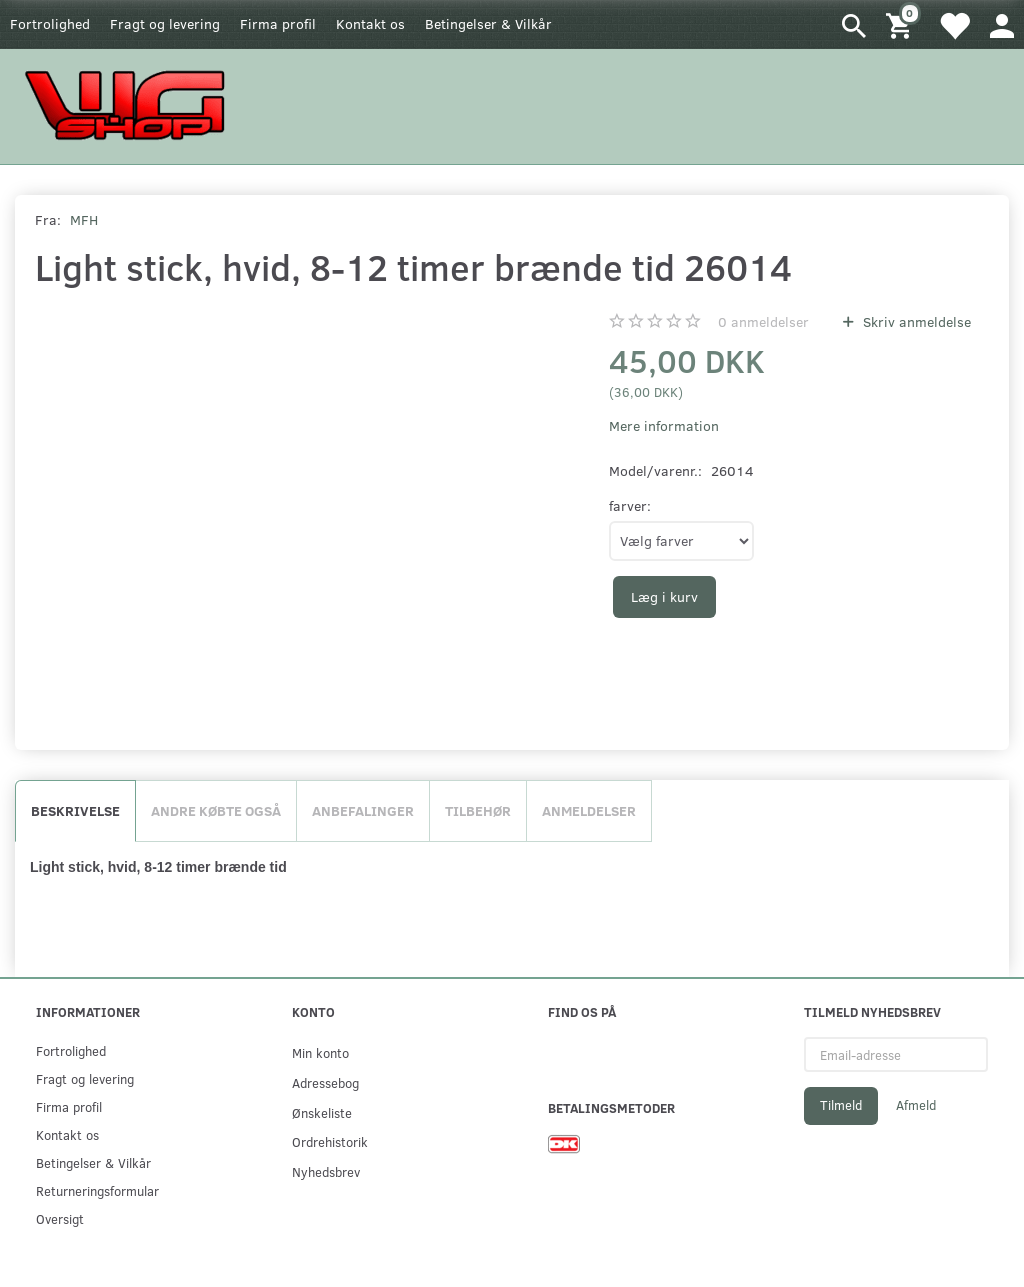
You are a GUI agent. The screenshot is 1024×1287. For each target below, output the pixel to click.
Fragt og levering (165, 23)
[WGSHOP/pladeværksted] (130, 104)
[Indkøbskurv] (902, 24)
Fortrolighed (50, 23)
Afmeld (916, 1105)
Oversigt (60, 1218)
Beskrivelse (75, 810)
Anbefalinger (363, 810)
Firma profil (278, 23)
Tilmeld (841, 1105)
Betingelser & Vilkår (488, 23)
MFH (84, 219)
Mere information (664, 425)
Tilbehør (478, 810)
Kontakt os (370, 23)
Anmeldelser (589, 810)
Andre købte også (216, 810)
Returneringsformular (97, 1190)
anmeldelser (763, 321)
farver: (630, 505)
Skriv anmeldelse (915, 321)
